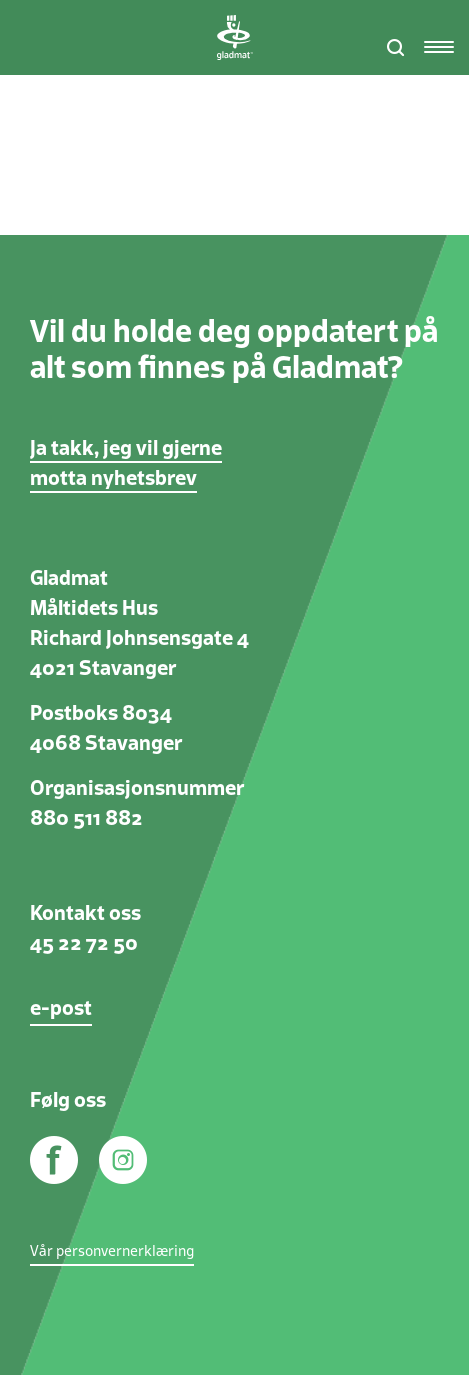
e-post (61, 1009)
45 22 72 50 (84, 944)
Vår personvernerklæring (112, 1252)
